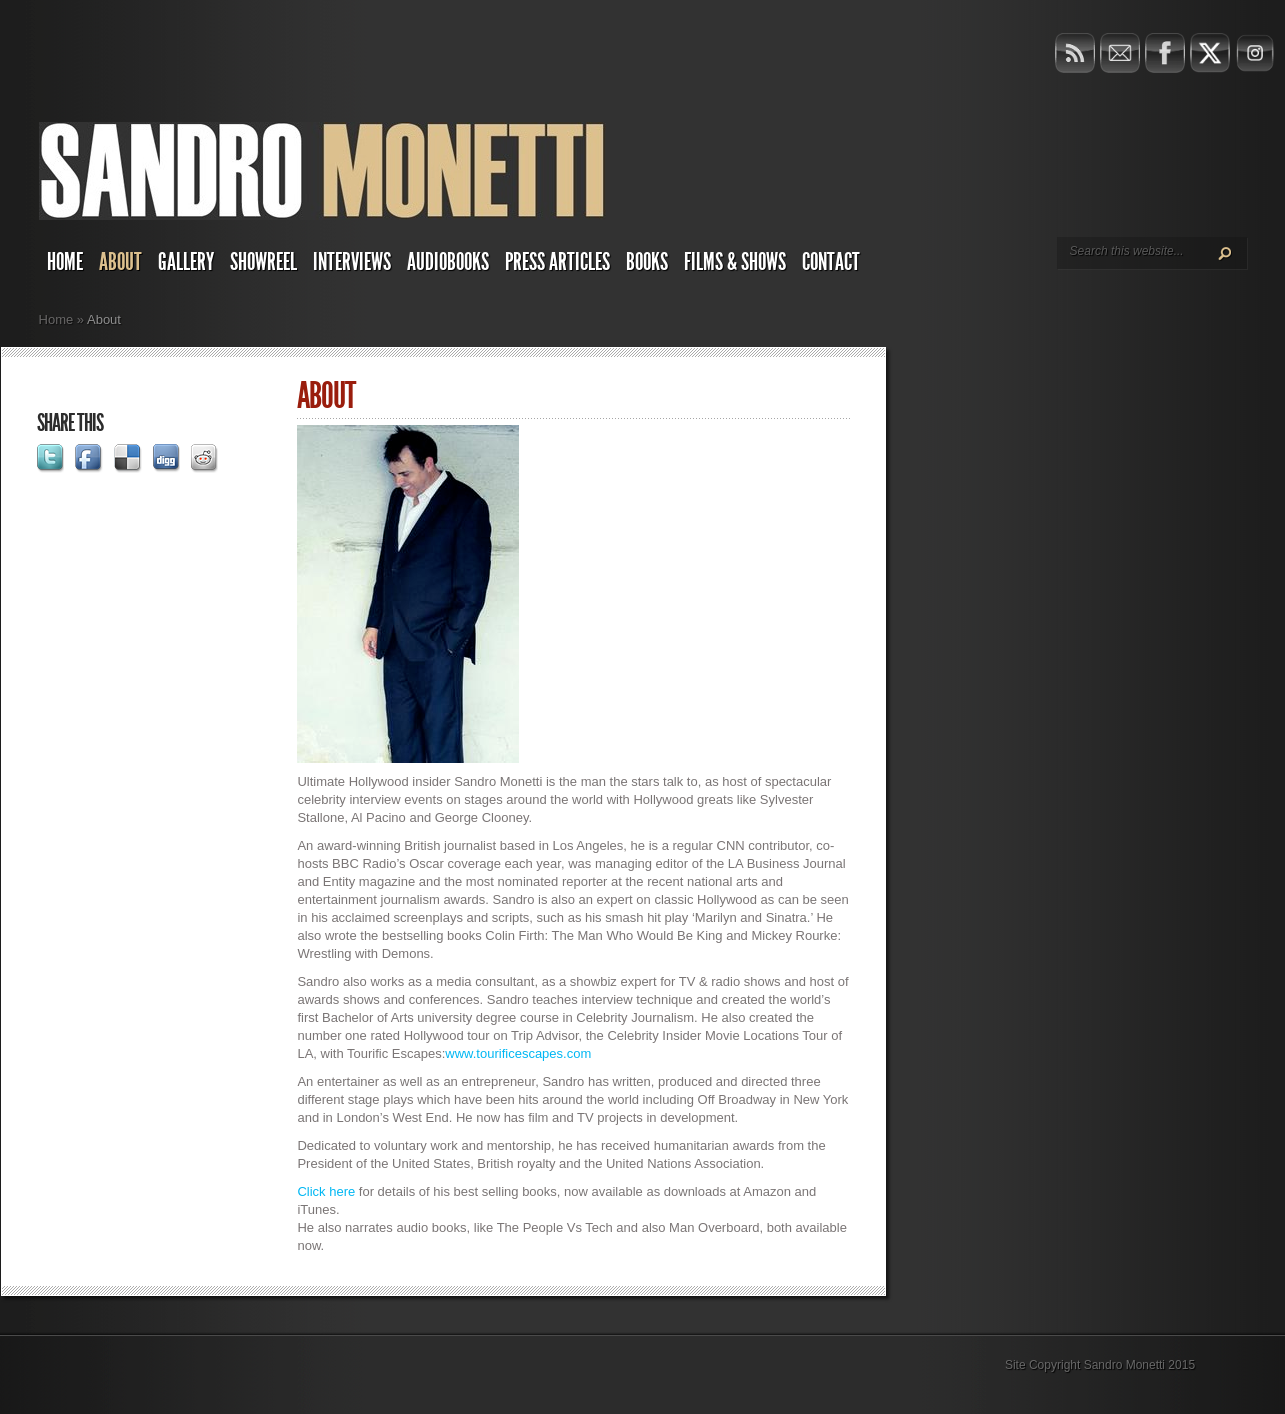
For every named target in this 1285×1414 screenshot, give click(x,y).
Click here (326, 1191)
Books (647, 262)
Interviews (352, 262)
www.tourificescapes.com (518, 1053)
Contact (831, 262)
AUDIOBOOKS (448, 262)
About (120, 262)
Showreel (263, 262)
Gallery (186, 262)
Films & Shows (735, 262)
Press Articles (557, 262)
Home (65, 262)
